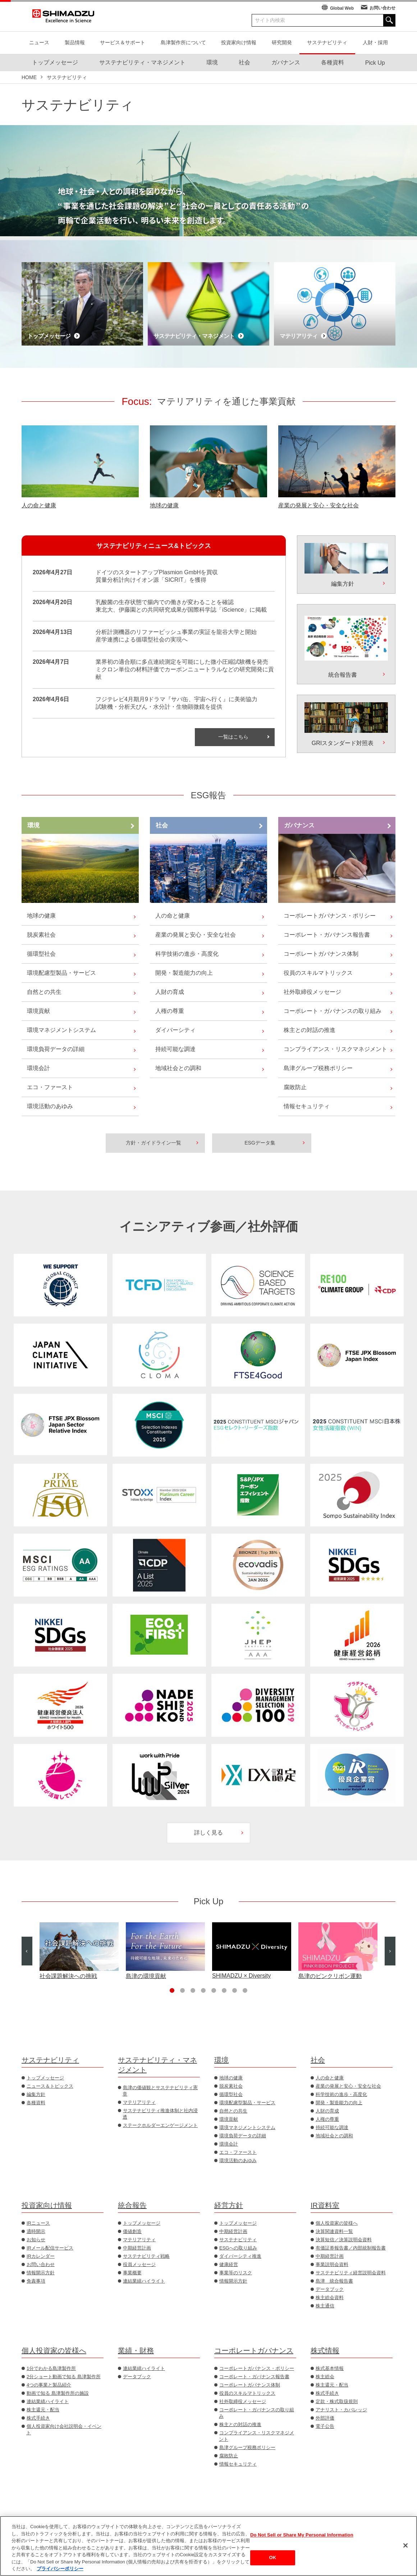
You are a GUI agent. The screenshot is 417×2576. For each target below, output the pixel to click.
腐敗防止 (295, 1087)
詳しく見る (208, 1833)
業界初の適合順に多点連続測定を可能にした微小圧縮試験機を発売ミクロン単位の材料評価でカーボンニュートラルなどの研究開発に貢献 (185, 669)
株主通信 (325, 2305)
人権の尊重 (169, 1011)
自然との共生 (44, 992)
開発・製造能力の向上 (184, 973)
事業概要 (132, 2272)
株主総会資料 (330, 2297)
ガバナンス (299, 825)
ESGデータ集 (259, 1143)
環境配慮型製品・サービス (61, 973)
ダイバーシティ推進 (240, 2256)
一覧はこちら (233, 737)
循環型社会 (41, 954)
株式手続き (38, 2418)
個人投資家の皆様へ (337, 2223)
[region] (208, 2546)
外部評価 (325, 2418)
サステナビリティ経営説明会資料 (351, 2272)
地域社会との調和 (178, 1068)
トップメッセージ (45, 2078)
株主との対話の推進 (309, 1030)
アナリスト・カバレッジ (341, 2409)
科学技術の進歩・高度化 (187, 954)
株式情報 (325, 2351)
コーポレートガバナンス (253, 2351)
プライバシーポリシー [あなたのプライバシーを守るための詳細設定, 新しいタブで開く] (60, 2568)
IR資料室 (325, 2205)
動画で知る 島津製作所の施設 (58, 2393)
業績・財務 (136, 2351)
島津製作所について (183, 42)
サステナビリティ (327, 42)
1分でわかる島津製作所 (51, 2368)
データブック (330, 2289)
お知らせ (36, 2239)
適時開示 (36, 2231)
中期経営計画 (137, 2248)
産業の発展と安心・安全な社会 (318, 505)
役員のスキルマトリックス (318, 973)
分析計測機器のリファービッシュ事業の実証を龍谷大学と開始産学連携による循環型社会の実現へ (176, 636)
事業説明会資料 (332, 2264)
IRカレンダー (41, 2256)
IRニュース (38, 2223)
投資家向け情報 (238, 42)
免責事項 (36, 2281)
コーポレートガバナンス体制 (321, 954)
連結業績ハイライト (144, 2281)
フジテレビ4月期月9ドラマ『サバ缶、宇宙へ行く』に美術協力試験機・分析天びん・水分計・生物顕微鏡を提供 (176, 703)
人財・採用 (375, 42)
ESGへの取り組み (238, 2248)
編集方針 (36, 2094)
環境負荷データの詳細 (55, 1049)
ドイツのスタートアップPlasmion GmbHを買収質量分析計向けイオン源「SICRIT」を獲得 (157, 576)
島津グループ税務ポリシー (318, 1068)
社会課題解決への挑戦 (68, 1976)
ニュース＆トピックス (50, 2086)
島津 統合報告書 (334, 2281)
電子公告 (325, 2426)
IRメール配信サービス (50, 2248)
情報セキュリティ (307, 1106)
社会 (162, 825)
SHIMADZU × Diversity (241, 1976)
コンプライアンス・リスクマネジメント (335, 1049)
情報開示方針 (41, 2272)
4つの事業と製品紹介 (49, 2385)
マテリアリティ (139, 2102)
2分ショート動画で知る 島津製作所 (64, 2376)
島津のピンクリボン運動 (330, 1976)
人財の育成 (169, 992)
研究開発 (282, 42)
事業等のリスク (235, 2272)
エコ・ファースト (50, 1087)
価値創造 (132, 2231)
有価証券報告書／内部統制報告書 (351, 2248)
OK (272, 2558)
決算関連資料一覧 (334, 2231)
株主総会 (325, 2376)
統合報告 (132, 2205)
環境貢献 (38, 1011)
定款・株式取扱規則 (337, 2401)
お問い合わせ (382, 7)
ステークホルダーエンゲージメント (160, 2125)
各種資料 (36, 2102)
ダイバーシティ (175, 1030)
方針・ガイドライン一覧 (153, 1143)
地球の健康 (164, 505)
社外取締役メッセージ (312, 992)
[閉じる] (405, 2545)
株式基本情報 (330, 2368)
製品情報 (75, 42)
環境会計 (38, 1068)
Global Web (342, 8)
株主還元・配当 (43, 2409)
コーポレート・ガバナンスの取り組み (332, 1011)
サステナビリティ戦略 (146, 2256)
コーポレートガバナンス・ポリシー (330, 916)
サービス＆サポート (122, 42)
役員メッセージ (139, 2264)
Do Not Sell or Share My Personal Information (301, 2535)
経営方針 (228, 2205)
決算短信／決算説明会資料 (344, 2239)
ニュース (39, 42)
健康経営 (228, 2264)
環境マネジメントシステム (61, 1030)
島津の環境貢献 (146, 1976)
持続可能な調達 (175, 1049)
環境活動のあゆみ (50, 1106)
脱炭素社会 (41, 935)
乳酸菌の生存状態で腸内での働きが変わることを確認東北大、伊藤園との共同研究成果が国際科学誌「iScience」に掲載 (181, 606)
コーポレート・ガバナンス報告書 (327, 935)
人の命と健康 (39, 505)
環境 (33, 825)
